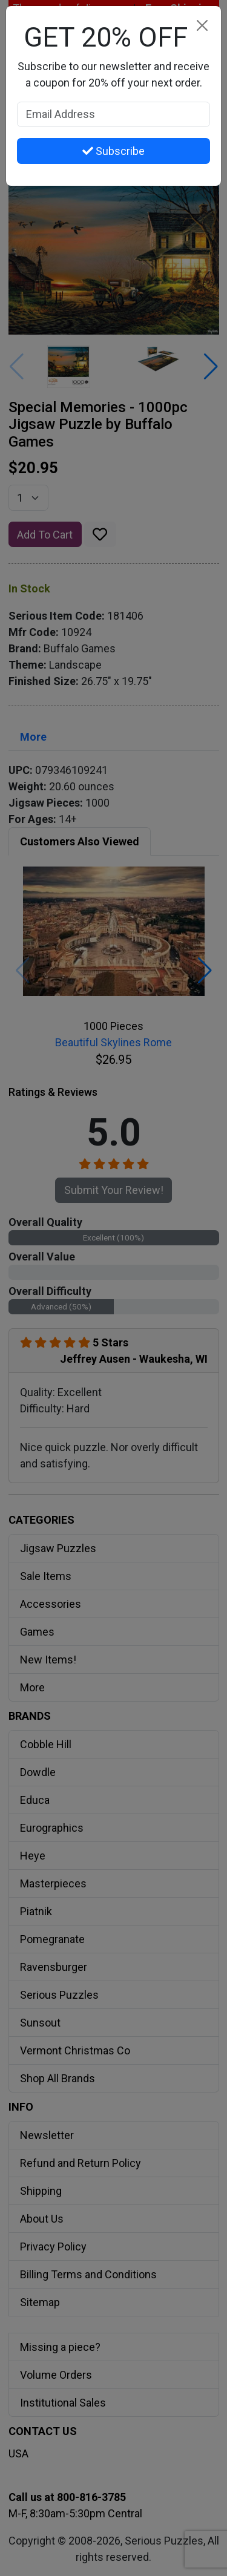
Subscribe (113, 151)
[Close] (202, 25)
